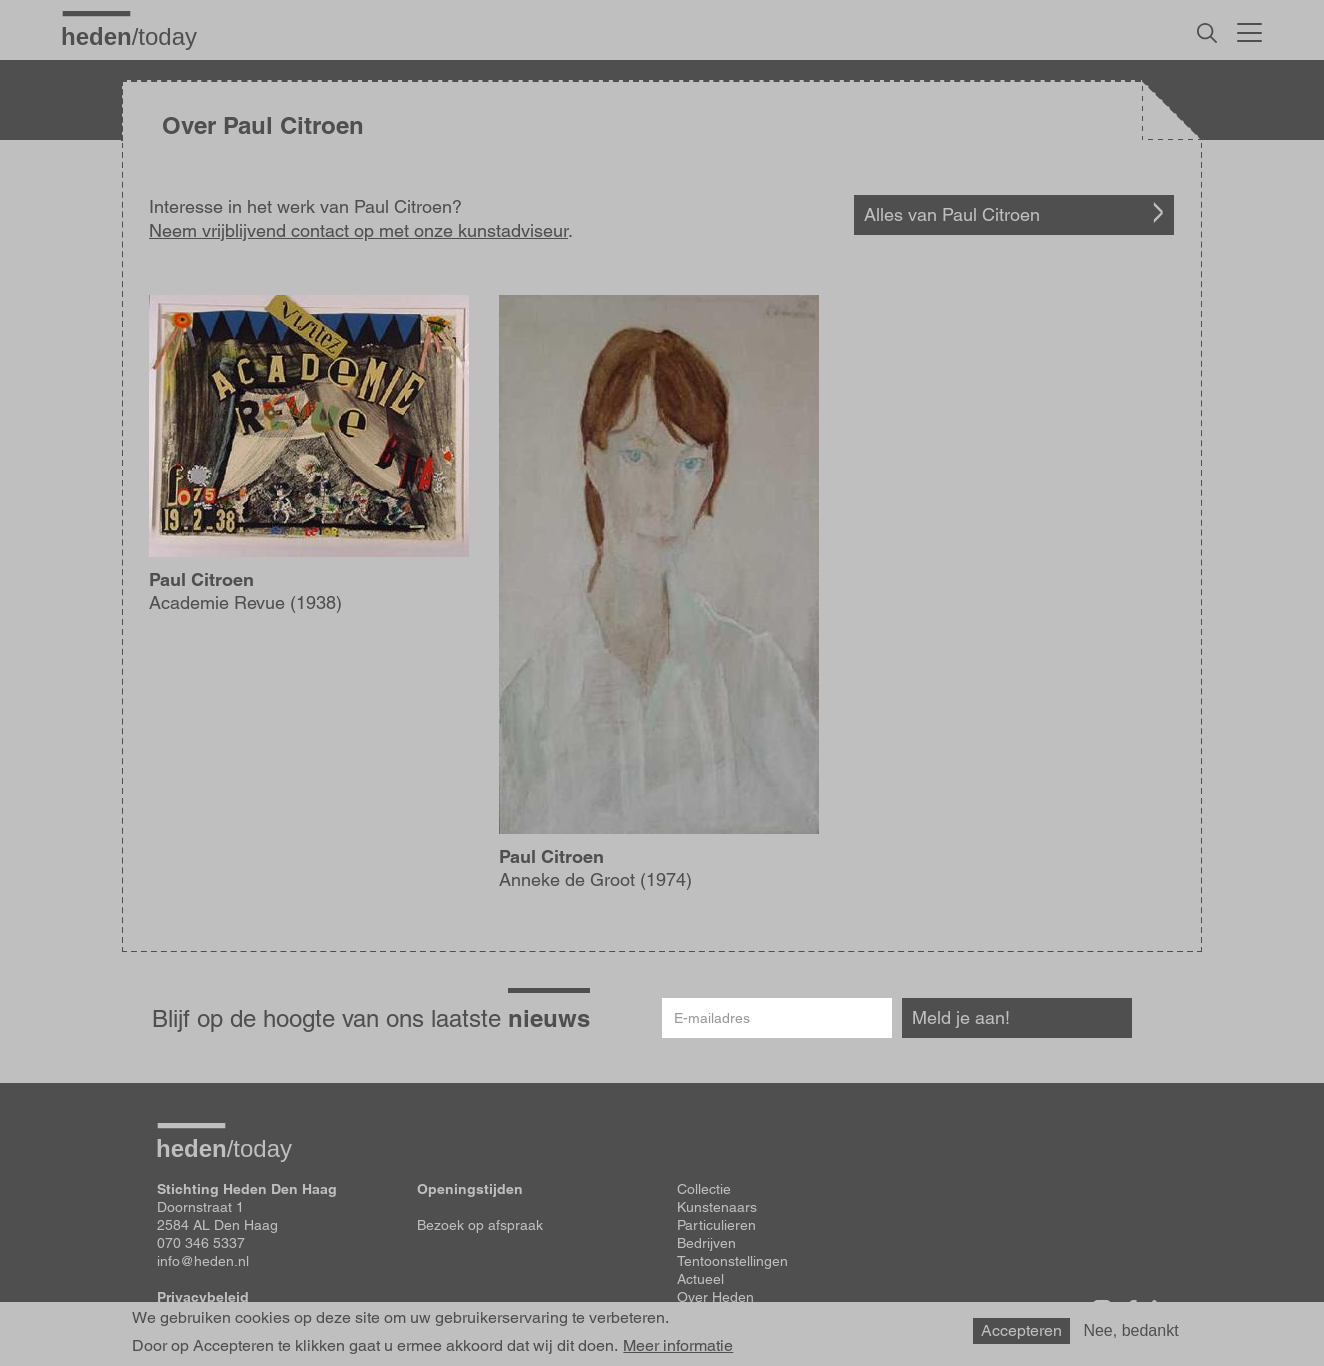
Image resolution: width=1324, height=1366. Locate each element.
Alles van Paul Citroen (952, 214)
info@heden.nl (203, 1261)
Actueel (700, 1279)
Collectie (704, 1189)
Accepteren (1021, 1330)
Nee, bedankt (1130, 1330)
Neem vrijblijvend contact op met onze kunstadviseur (358, 230)
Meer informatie (678, 1346)
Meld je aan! (961, 1017)
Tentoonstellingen (732, 1261)
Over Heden (715, 1297)
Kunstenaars (717, 1207)
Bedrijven (706, 1243)
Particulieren (716, 1225)
